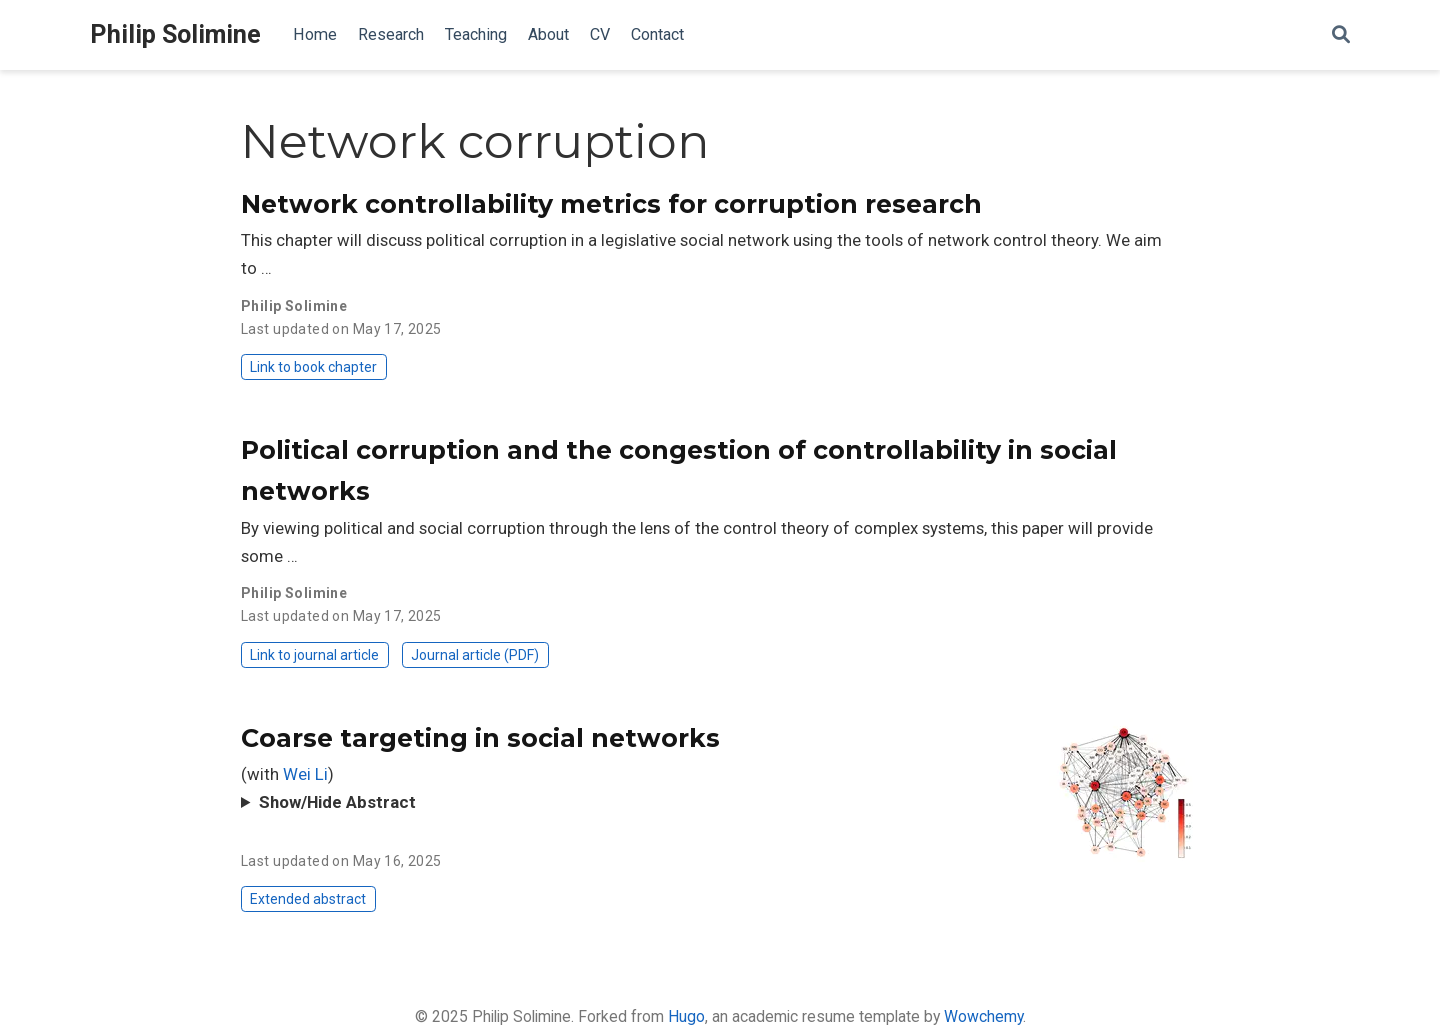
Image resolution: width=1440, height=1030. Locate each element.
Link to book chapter (313, 367)
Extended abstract (308, 899)
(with (262, 774)
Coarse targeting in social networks (480, 738)
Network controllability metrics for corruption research (611, 204)
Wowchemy (983, 1016)
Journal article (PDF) (475, 655)
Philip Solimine (175, 34)
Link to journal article (314, 655)
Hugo (686, 1016)
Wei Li (305, 774)
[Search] (1341, 35)
